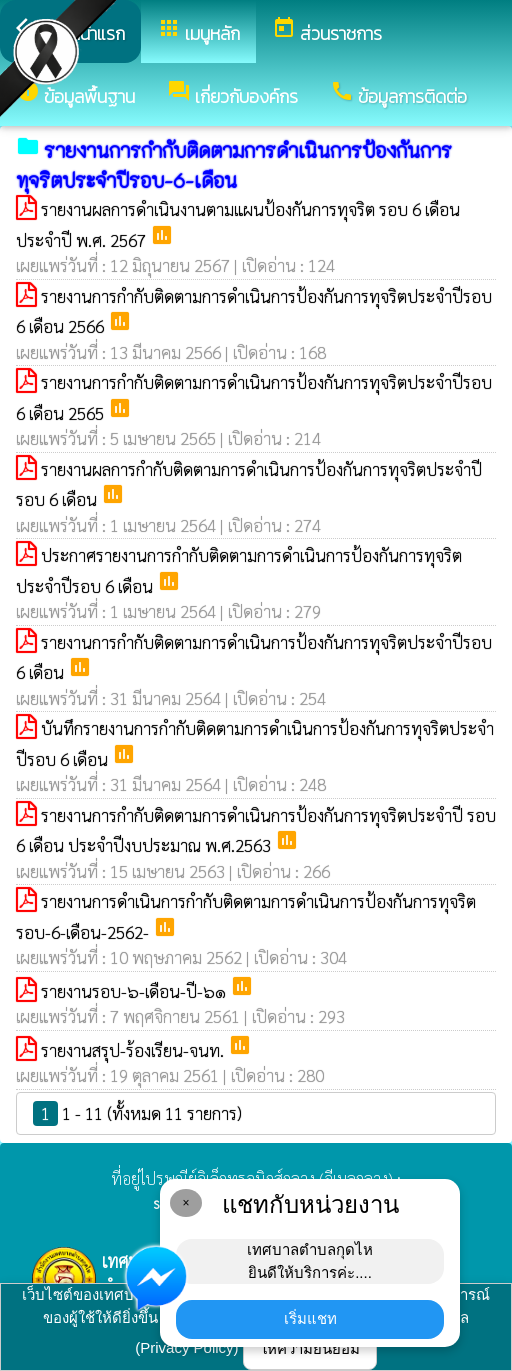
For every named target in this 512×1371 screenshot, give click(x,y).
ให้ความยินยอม (310, 1348)
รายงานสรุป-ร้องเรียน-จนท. (134, 1050)
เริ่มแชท (310, 1318)
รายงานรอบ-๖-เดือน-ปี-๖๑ (135, 991)
